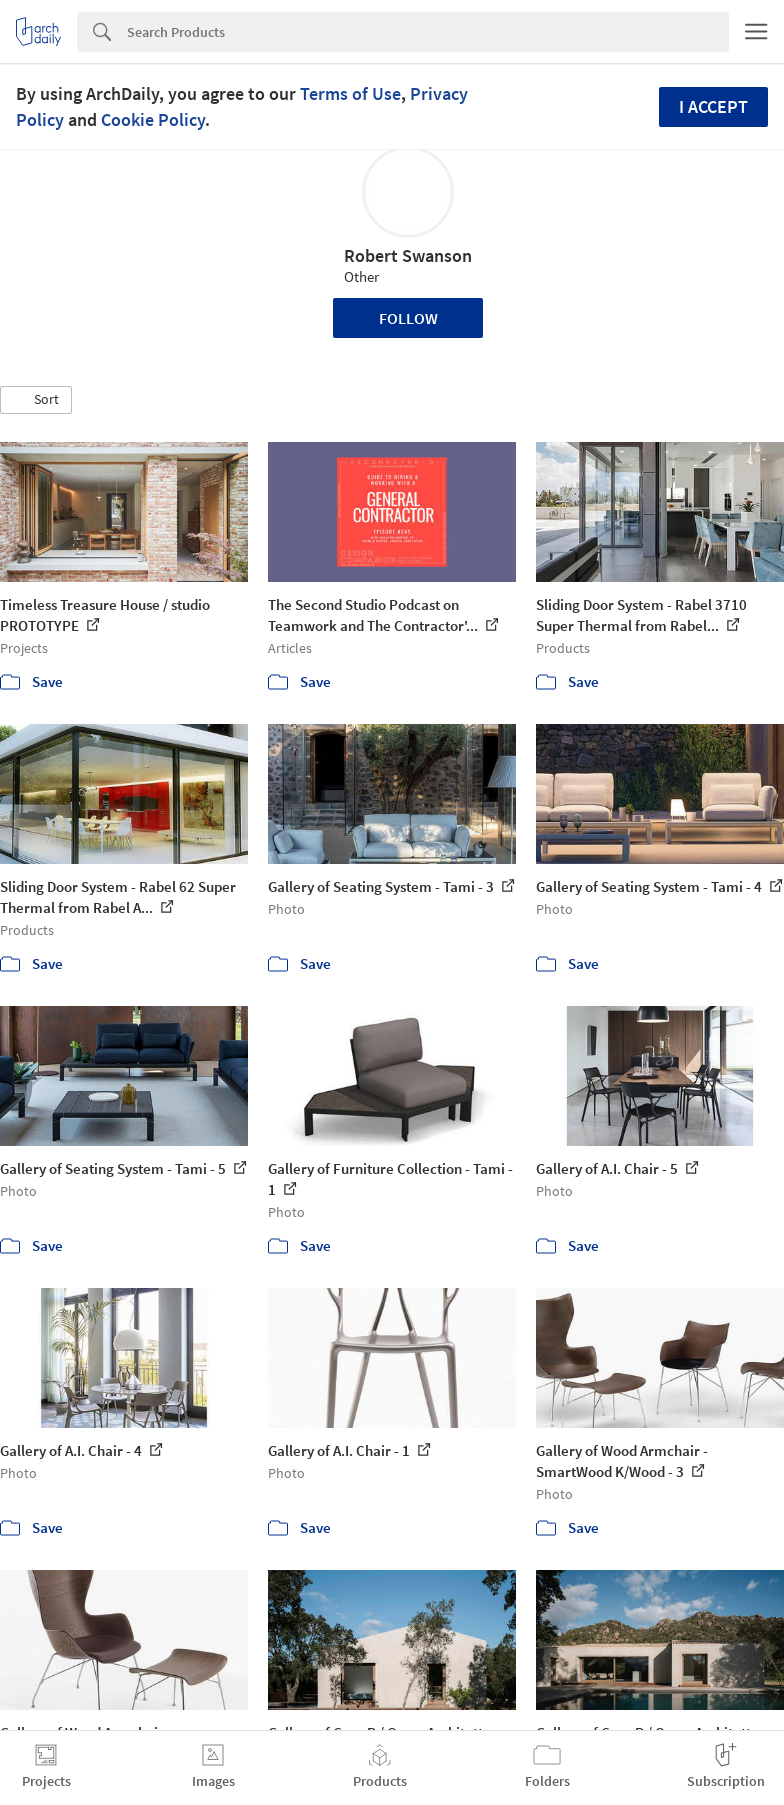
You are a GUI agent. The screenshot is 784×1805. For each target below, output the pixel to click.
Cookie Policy (153, 119)
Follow (408, 318)
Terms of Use (350, 93)
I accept (713, 106)
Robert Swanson (408, 255)
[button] (36, 400)
